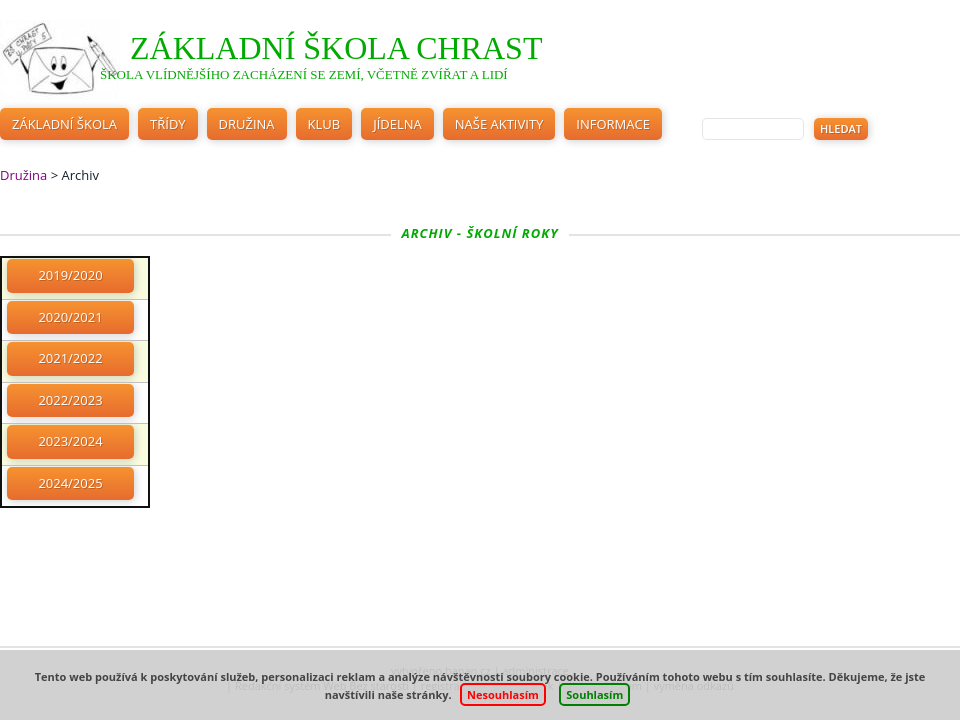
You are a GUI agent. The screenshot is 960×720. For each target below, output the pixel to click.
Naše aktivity (499, 124)
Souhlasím (594, 694)
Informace (613, 124)
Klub (324, 124)
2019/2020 (70, 275)
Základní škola (64, 124)
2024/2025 (70, 483)
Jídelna (397, 124)
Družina (247, 124)
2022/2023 (70, 400)
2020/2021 (70, 317)
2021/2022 (70, 358)
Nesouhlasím (503, 694)
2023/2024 (70, 441)
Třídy (168, 124)
